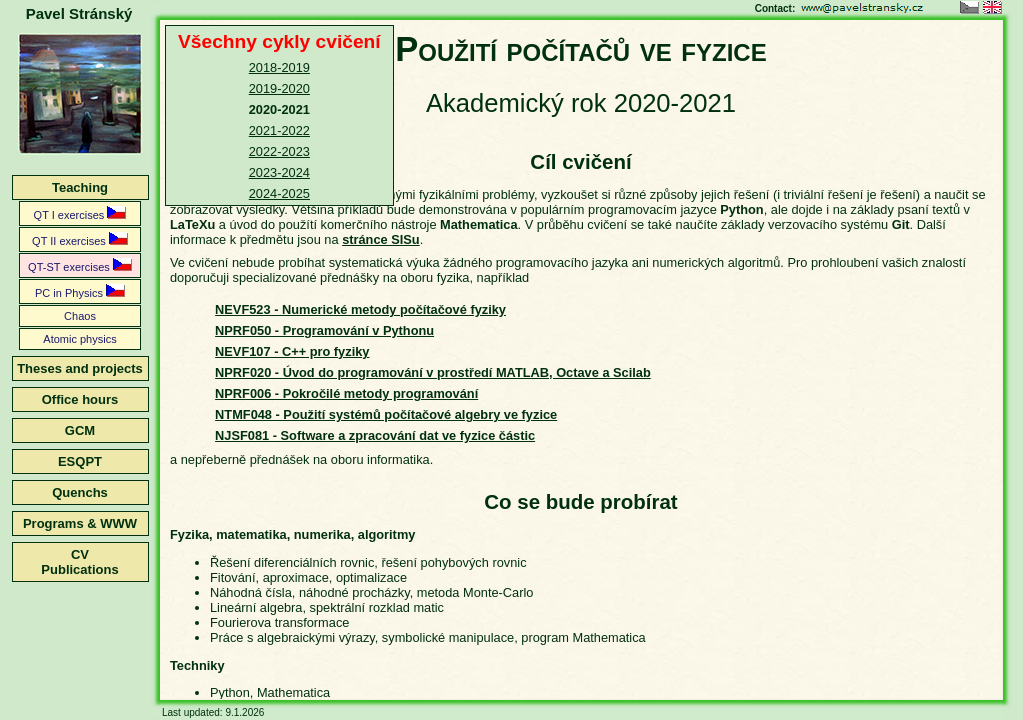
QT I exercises (80, 213)
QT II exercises (80, 239)
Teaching (80, 187)
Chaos (80, 316)
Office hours (80, 399)
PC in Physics (80, 291)
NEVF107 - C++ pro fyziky (292, 351)
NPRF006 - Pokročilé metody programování (346, 393)
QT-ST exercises (80, 265)
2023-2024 (279, 172)
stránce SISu (381, 239)
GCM (80, 430)
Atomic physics (79, 339)
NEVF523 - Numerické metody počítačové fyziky (360, 309)
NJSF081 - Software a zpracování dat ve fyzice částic (375, 435)
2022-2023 (279, 151)
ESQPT (80, 461)
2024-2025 (279, 193)
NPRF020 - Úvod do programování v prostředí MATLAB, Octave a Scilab (433, 372)
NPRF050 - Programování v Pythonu (324, 330)
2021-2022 (279, 130)
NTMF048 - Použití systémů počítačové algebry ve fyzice (386, 414)
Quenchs (80, 492)
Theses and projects (80, 368)
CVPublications (79, 562)
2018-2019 (279, 67)
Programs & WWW (80, 523)
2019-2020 (279, 88)
